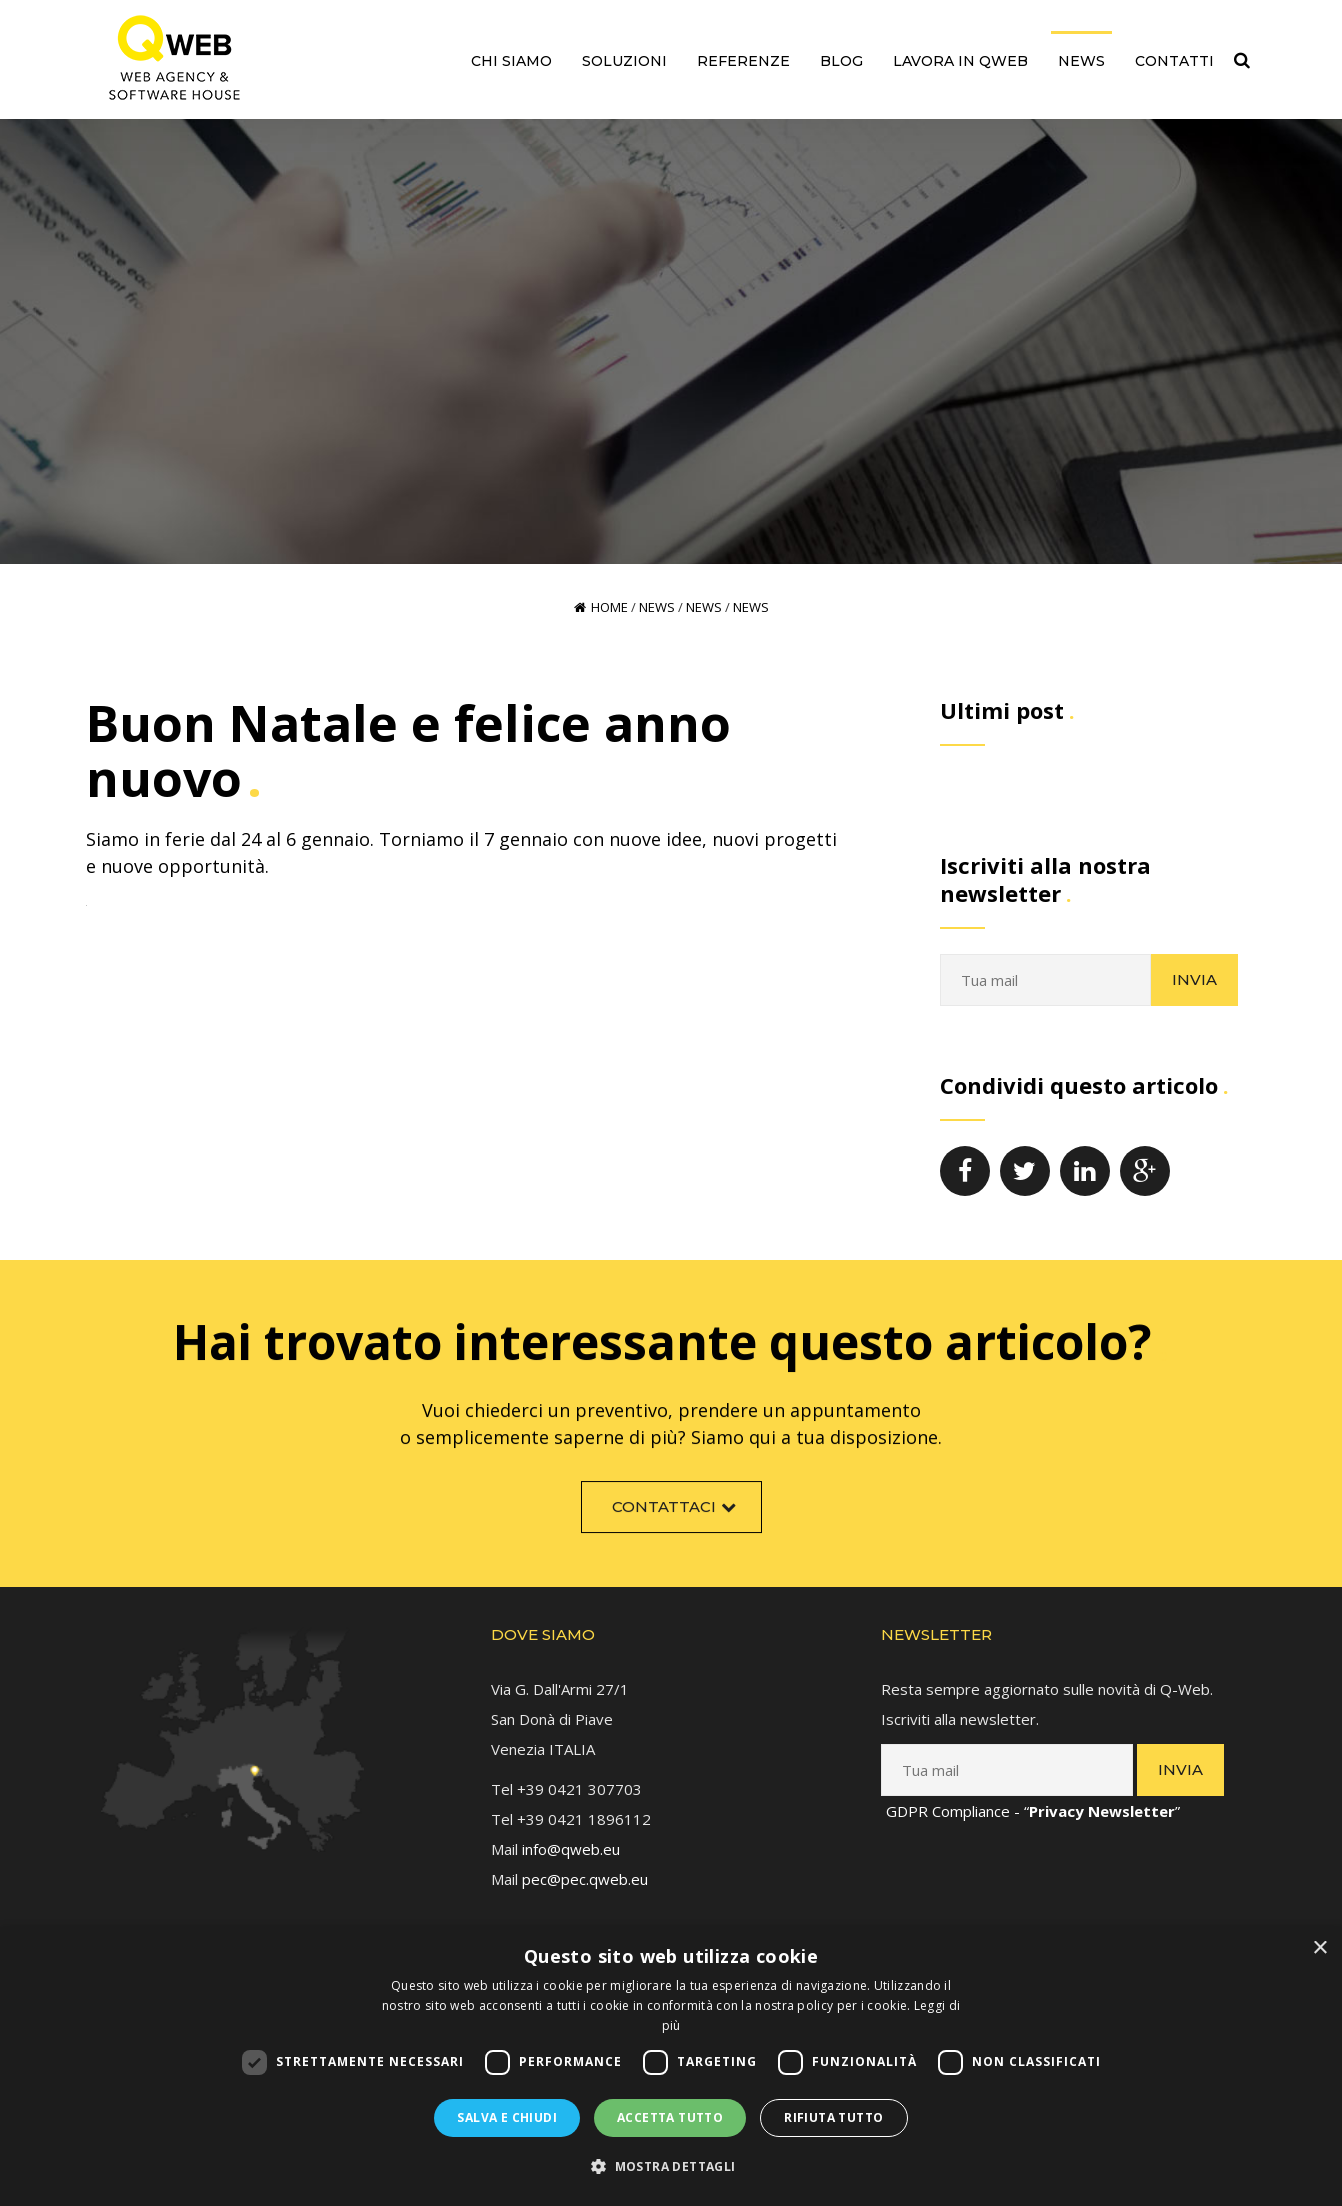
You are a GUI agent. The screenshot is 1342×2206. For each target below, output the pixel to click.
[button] (670, 2167)
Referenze (743, 61)
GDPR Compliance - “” (1033, 1805)
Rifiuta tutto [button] (833, 2117)
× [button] (1319, 1948)
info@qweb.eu (571, 1843)
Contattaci (676, 1512)
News (1081, 61)
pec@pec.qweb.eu (585, 1873)
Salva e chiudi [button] (507, 2117)
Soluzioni (624, 61)
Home (601, 607)
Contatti (1174, 61)
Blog (841, 61)
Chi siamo (511, 61)
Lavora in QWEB (960, 61)
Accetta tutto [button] (670, 2117)
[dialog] (671, 2066)
